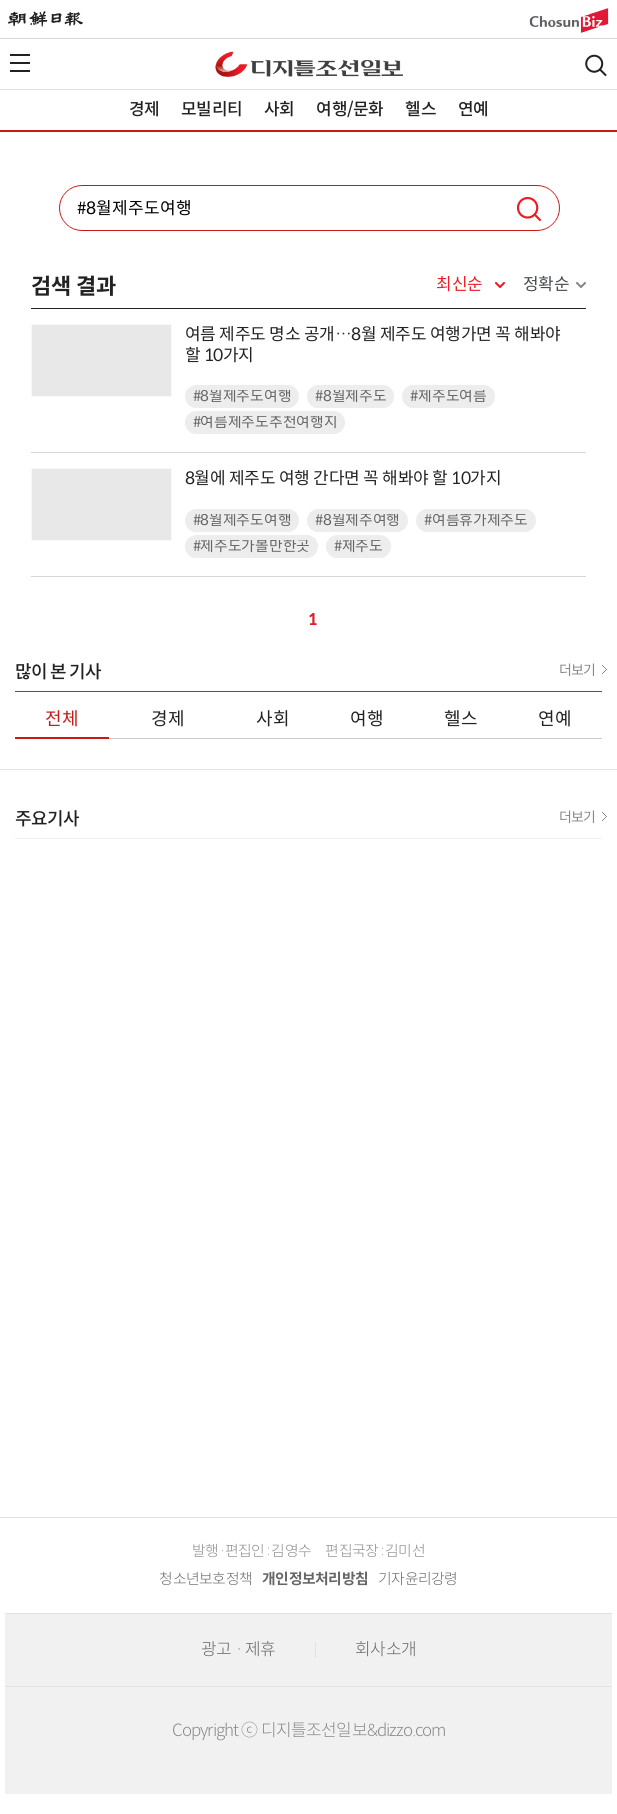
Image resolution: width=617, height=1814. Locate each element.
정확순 (546, 284)
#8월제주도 (350, 396)
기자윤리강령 (418, 1579)
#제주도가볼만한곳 (251, 546)
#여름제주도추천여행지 (265, 422)
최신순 (459, 285)
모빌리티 (211, 109)
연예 (473, 109)
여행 (367, 719)
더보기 (577, 670)
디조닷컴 (309, 64)
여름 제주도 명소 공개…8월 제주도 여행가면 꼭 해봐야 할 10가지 (373, 345)
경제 (144, 109)
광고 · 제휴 (238, 1649)
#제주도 (358, 546)
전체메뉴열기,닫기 (20, 63)
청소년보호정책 (205, 1579)
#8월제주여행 (357, 520)
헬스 (420, 109)
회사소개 (385, 1649)
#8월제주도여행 (242, 396)
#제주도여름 (448, 396)
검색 (596, 65)
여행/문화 (349, 109)
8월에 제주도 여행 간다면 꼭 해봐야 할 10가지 (343, 478)
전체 (62, 719)
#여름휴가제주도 (476, 520)
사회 (279, 109)
